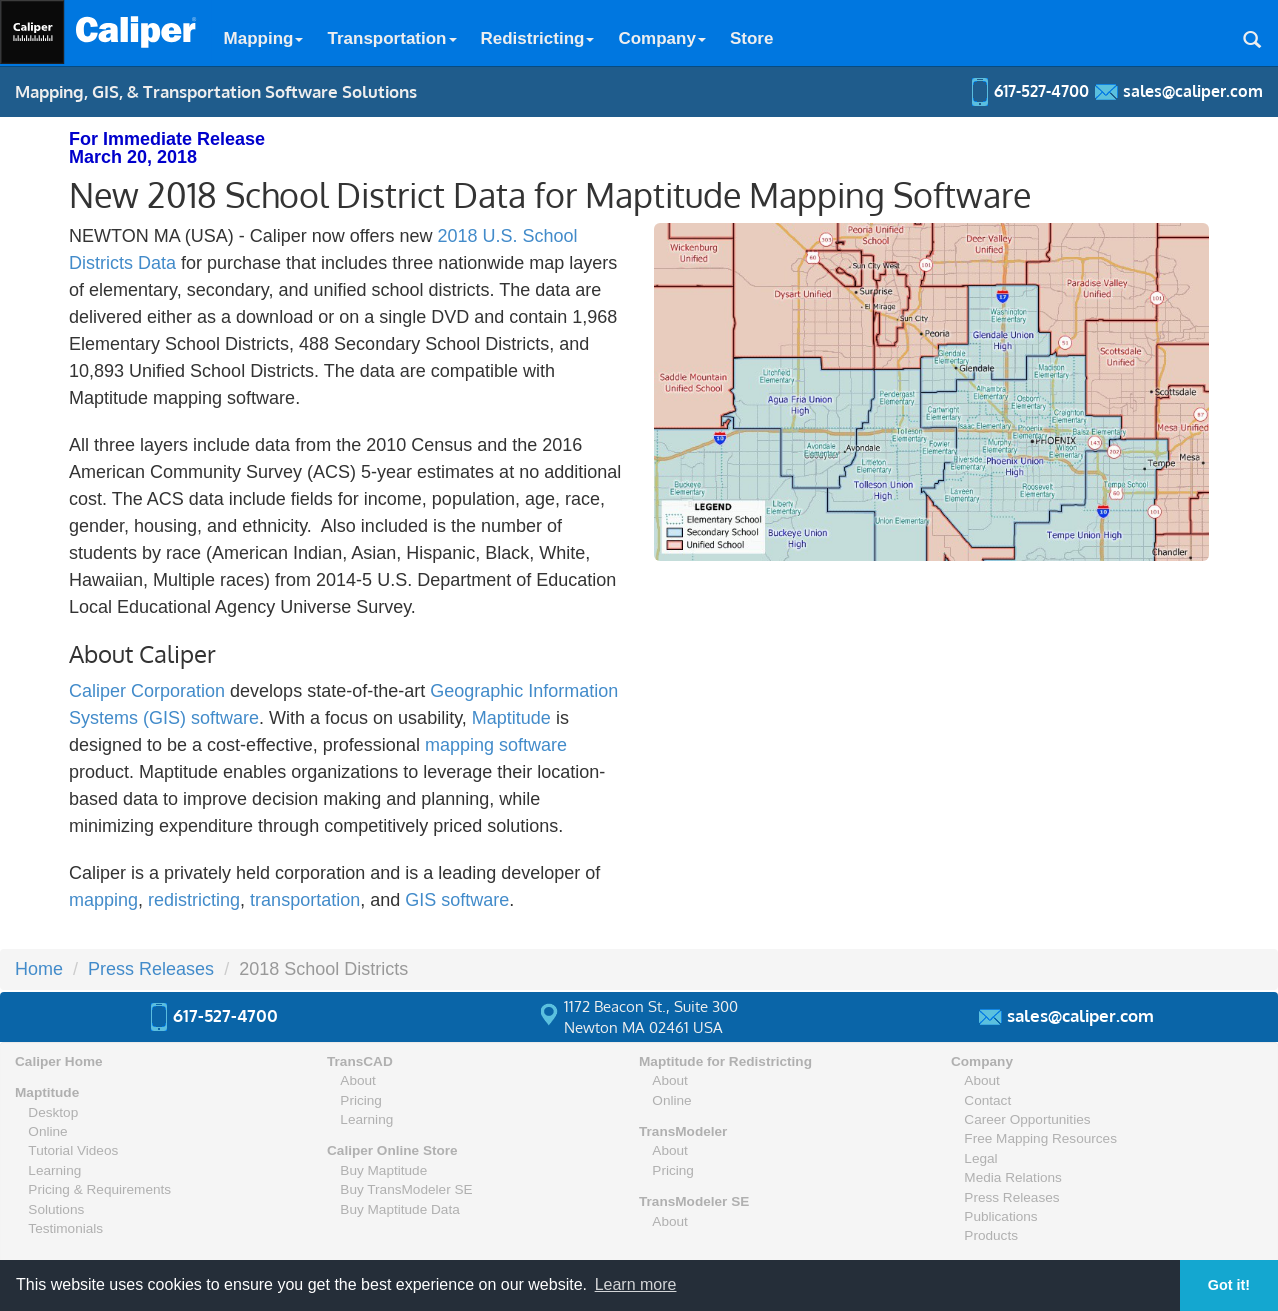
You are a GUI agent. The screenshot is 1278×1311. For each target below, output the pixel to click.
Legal (980, 1158)
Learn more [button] (636, 1284)
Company (661, 38)
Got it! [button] (1229, 1285)
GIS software (457, 900)
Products (991, 1235)
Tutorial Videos (73, 1150)
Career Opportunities (1027, 1119)
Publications (1000, 1216)
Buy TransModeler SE (406, 1189)
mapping (103, 900)
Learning (54, 1170)
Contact (987, 1100)
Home (39, 969)
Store (751, 38)
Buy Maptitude (383, 1170)
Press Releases (151, 969)
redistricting (194, 900)
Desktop (53, 1112)
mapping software (496, 745)
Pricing (361, 1100)
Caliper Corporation (147, 691)
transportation (305, 900)
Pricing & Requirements (99, 1189)
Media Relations (1012, 1177)
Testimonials (65, 1228)
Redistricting (538, 38)
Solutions (56, 1209)
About (358, 1080)
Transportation (391, 38)
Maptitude (511, 718)
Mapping (264, 38)
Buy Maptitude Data (399, 1209)
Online (47, 1131)
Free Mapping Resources (1040, 1138)
